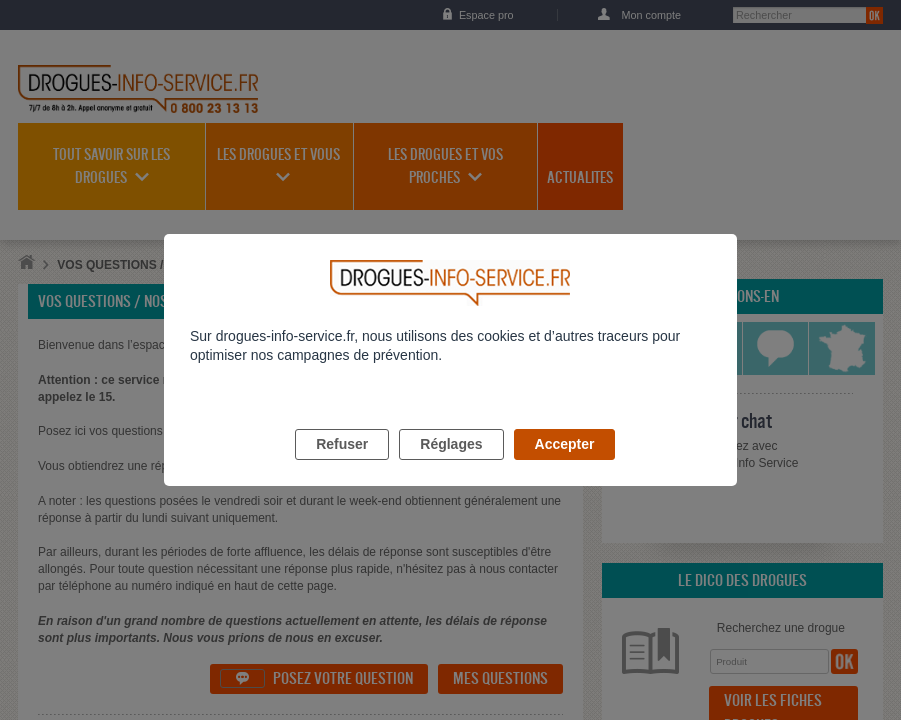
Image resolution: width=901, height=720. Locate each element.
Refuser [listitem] (342, 467)
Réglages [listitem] (451, 467)
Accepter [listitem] (565, 467)
